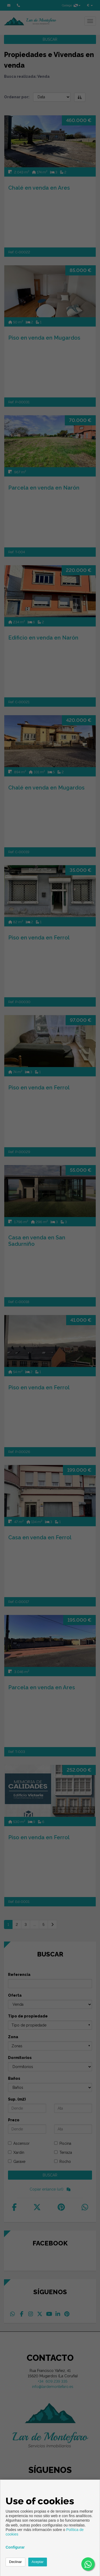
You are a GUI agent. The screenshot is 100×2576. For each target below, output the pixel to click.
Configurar (15, 2547)
